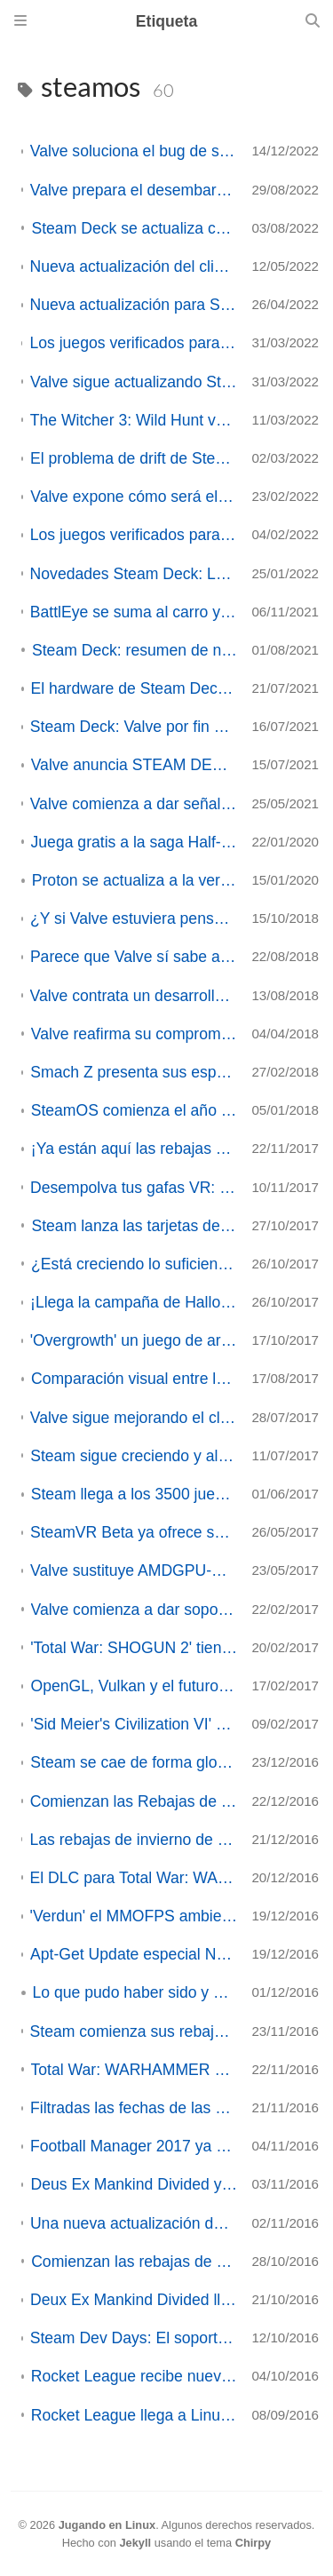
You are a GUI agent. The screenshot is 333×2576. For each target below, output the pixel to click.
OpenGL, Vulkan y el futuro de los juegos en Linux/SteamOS (133, 1686)
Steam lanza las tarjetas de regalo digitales (134, 1226)
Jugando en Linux (107, 2525)
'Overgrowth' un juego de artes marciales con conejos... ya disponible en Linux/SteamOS (134, 1340)
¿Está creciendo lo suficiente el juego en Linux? (134, 1264)
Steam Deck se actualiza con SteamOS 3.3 (134, 228)
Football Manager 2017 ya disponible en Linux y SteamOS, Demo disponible (133, 2146)
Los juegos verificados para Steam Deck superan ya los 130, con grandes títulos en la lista (134, 535)
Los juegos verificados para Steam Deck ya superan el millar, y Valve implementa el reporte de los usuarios (133, 343)
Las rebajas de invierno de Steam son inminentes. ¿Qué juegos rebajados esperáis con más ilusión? (133, 1840)
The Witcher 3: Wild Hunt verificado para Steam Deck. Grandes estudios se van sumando (134, 420)
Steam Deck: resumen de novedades (134, 650)
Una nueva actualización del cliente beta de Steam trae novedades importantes (133, 2223)
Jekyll (135, 2542)
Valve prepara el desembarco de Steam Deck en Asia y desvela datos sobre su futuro (134, 190)
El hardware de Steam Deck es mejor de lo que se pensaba (134, 688)
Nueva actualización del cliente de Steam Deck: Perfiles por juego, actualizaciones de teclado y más (134, 266)
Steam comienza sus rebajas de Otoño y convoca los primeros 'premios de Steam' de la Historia (134, 2031)
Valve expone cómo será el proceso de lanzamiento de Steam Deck (133, 496)
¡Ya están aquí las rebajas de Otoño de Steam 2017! (134, 1148)
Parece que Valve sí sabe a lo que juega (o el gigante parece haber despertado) (134, 957)
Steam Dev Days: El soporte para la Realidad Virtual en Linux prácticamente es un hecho (134, 2338)
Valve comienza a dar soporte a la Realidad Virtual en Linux (134, 1609)
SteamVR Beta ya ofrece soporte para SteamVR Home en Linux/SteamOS (133, 1532)
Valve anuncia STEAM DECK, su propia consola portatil (134, 765)
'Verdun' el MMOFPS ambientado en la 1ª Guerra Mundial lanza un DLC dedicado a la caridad (134, 1916)
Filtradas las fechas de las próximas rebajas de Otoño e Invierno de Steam (133, 2108)
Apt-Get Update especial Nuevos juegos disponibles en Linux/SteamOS (133, 1954)
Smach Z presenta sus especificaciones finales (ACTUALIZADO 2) (133, 1072)
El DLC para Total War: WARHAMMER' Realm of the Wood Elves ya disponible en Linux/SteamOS (134, 1878)
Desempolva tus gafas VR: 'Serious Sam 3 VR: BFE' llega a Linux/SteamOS (133, 1188)
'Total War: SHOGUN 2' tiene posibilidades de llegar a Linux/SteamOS (133, 1648)
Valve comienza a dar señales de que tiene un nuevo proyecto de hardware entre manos (134, 804)
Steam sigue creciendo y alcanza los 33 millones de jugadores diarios (133, 1456)
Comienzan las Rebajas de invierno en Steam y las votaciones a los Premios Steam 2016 (134, 1801)
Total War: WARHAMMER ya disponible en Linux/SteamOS (134, 2070)
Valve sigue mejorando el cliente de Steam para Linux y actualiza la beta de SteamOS (134, 1418)
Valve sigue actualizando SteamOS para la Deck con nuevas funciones (133, 382)
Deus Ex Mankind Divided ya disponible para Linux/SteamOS (133, 2184)
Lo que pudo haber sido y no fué (135, 1992)
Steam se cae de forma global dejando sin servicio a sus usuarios (133, 1762)
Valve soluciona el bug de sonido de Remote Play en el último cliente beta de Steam (134, 151)
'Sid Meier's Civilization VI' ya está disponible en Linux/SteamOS (133, 1724)
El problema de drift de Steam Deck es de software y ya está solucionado (133, 458)
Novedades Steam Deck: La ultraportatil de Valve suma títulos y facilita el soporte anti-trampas (134, 574)
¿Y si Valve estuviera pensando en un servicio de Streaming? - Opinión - (133, 918)
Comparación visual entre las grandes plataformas (134, 1378)
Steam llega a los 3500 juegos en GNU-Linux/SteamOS (134, 1494)
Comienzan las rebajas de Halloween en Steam (134, 2261)
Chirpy (253, 2542)
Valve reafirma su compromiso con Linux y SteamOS (134, 1034)
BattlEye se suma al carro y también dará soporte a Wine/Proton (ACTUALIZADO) (134, 612)
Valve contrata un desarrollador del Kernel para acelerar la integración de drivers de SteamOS (134, 996)
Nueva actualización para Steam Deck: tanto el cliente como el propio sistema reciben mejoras (134, 305)
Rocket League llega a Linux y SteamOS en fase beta (134, 2415)
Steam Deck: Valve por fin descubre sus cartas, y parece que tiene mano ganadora (134, 726)
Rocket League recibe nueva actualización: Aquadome (134, 2376)
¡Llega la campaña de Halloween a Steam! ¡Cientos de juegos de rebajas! (133, 1302)
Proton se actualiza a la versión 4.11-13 (135, 880)
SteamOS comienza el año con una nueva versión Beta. (134, 1110)
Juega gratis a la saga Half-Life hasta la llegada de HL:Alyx (134, 842)
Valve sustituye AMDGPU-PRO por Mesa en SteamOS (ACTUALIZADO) (133, 1570)
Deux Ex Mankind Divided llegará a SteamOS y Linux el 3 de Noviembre (133, 2300)
